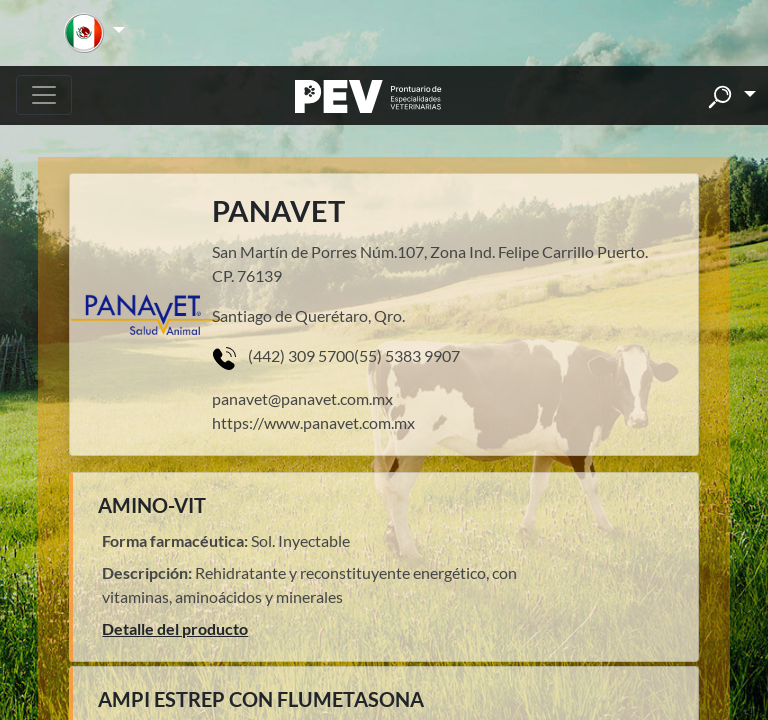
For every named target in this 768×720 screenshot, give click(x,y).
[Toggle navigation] (44, 95)
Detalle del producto (175, 628)
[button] (94, 33)
